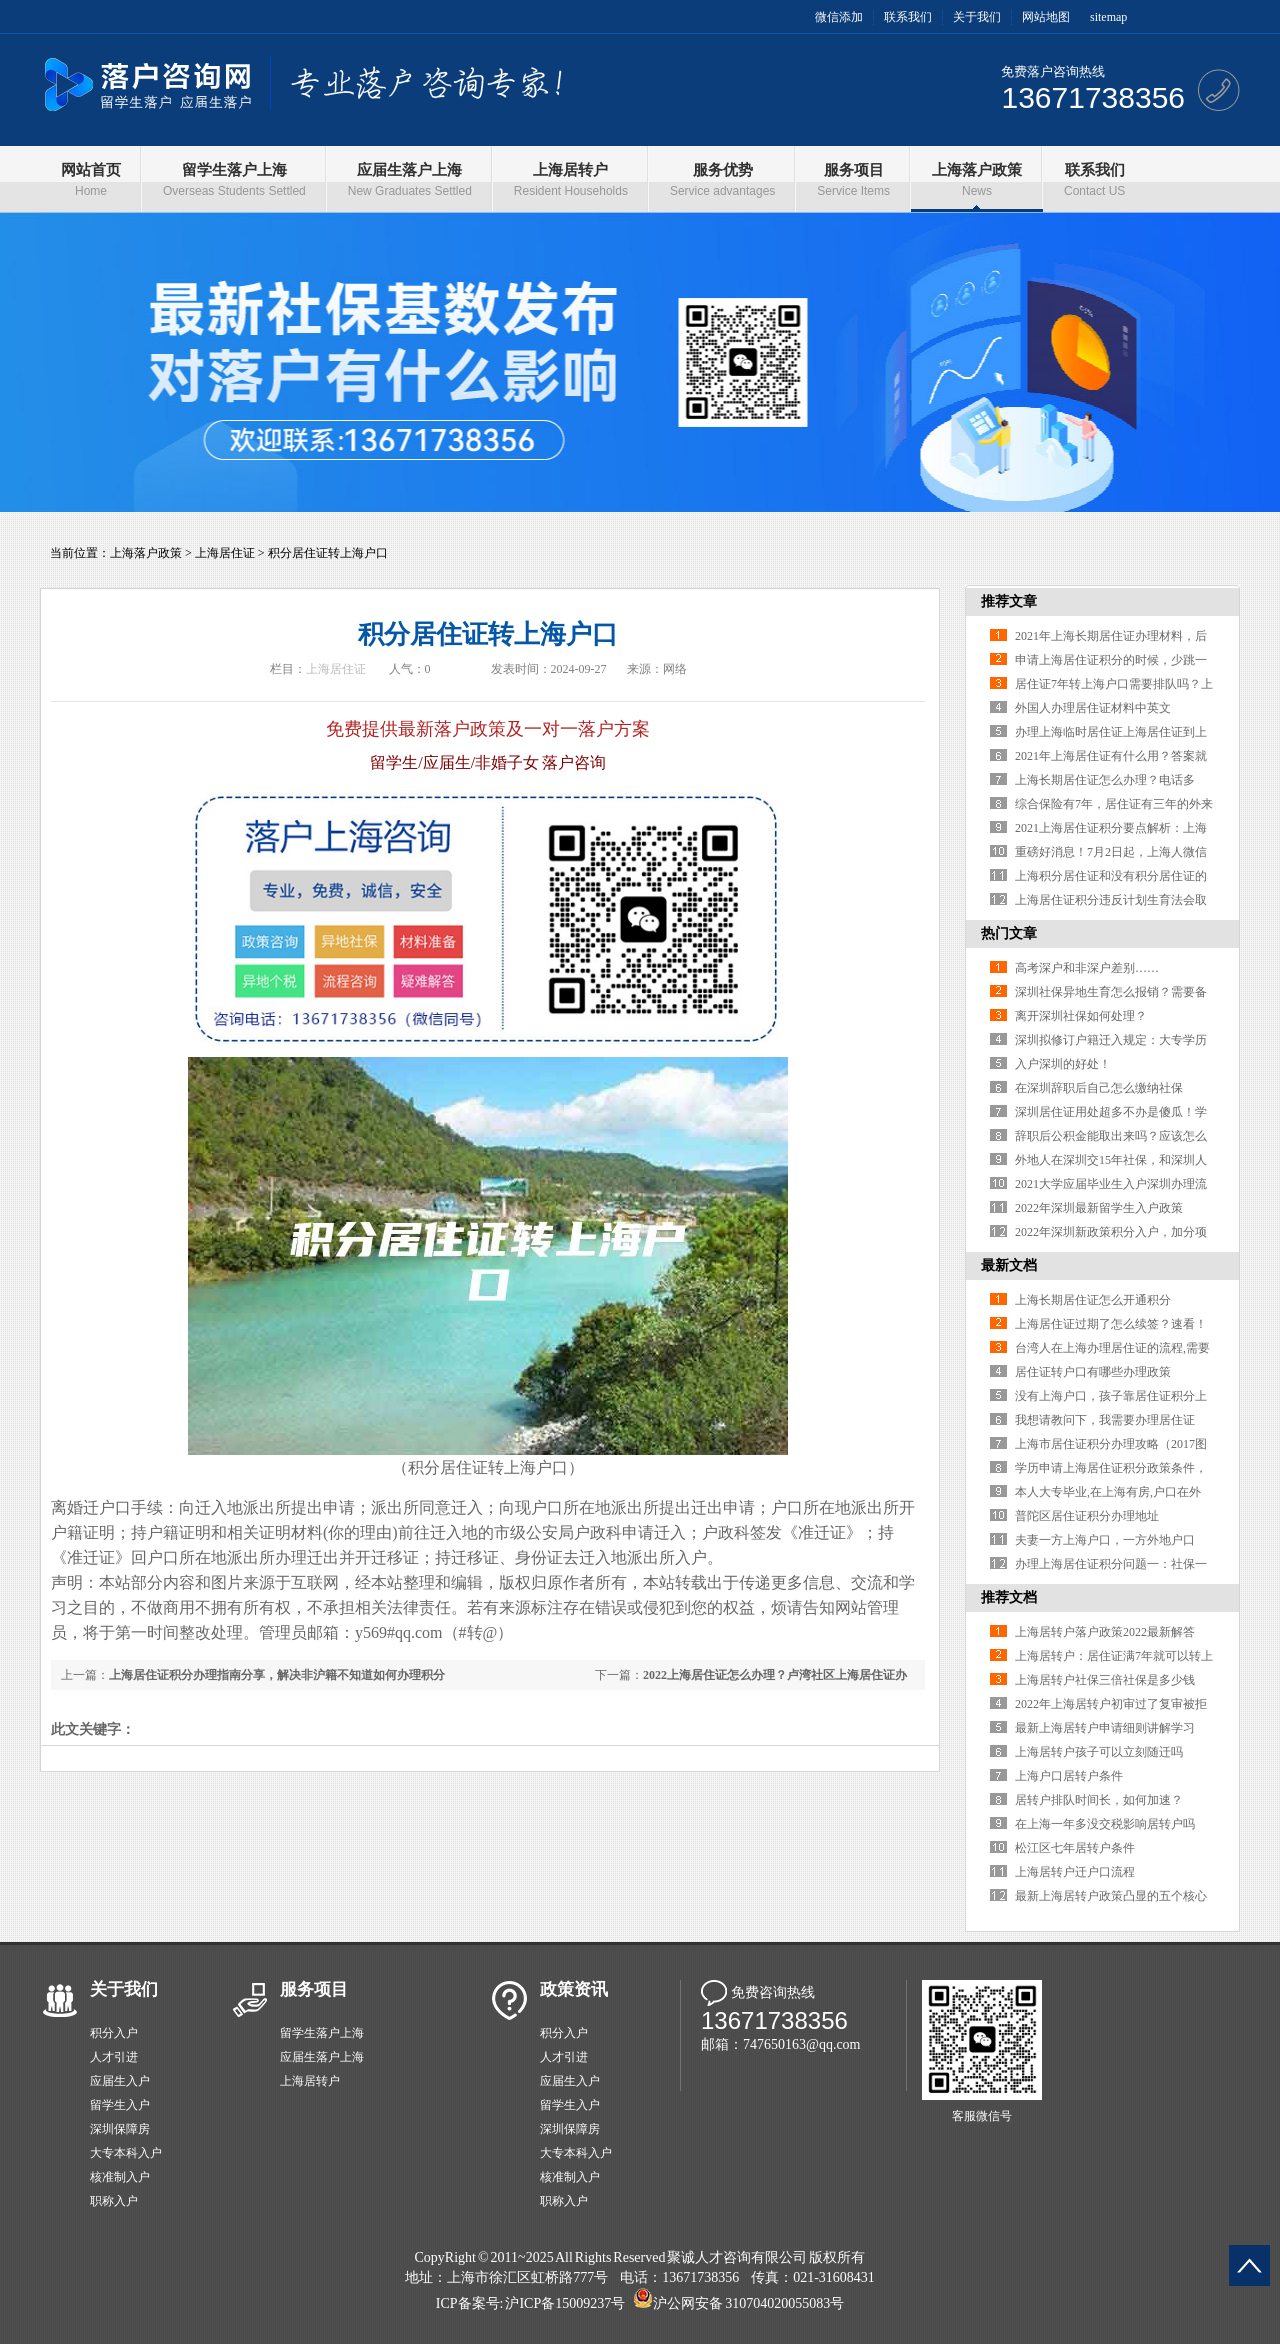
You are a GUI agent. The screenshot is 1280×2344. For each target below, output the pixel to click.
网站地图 (1046, 17)
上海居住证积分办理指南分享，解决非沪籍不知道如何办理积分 (277, 1675)
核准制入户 (120, 2177)
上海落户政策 (146, 553)
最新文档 (1009, 1265)
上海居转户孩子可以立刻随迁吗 (1099, 1752)
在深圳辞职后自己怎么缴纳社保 (1099, 1088)
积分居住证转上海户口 (328, 553)
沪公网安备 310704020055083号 (748, 2303)
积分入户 (114, 2033)
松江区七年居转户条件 (1075, 1848)
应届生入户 (120, 2081)
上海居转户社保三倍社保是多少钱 (1105, 1680)
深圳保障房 (120, 2129)
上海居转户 (310, 2081)
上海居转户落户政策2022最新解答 (1105, 1632)
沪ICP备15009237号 (565, 2303)
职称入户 (114, 2201)
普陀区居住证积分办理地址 (1087, 1516)
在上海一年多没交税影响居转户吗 (1105, 1824)
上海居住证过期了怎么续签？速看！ (1111, 1324)
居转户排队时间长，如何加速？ (1099, 1800)
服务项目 (314, 1989)
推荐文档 (1009, 1597)
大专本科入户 (126, 2153)
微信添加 (839, 17)
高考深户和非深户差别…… (1087, 968)
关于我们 (977, 17)
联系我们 (908, 17)
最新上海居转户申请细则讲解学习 (1105, 1728)
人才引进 (114, 2057)
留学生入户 (120, 2105)
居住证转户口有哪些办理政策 (1093, 1372)
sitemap (1108, 17)
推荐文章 (1009, 601)
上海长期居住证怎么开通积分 (1093, 1300)
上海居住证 (225, 553)
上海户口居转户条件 (1069, 1776)
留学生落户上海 (322, 2033)
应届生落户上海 (322, 2057)
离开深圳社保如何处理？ (1081, 1016)
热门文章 (1009, 933)
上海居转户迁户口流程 (1075, 1872)
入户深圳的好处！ (1063, 1064)
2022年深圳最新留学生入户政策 (1099, 1208)
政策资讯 (574, 1989)
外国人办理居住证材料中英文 (1093, 708)
